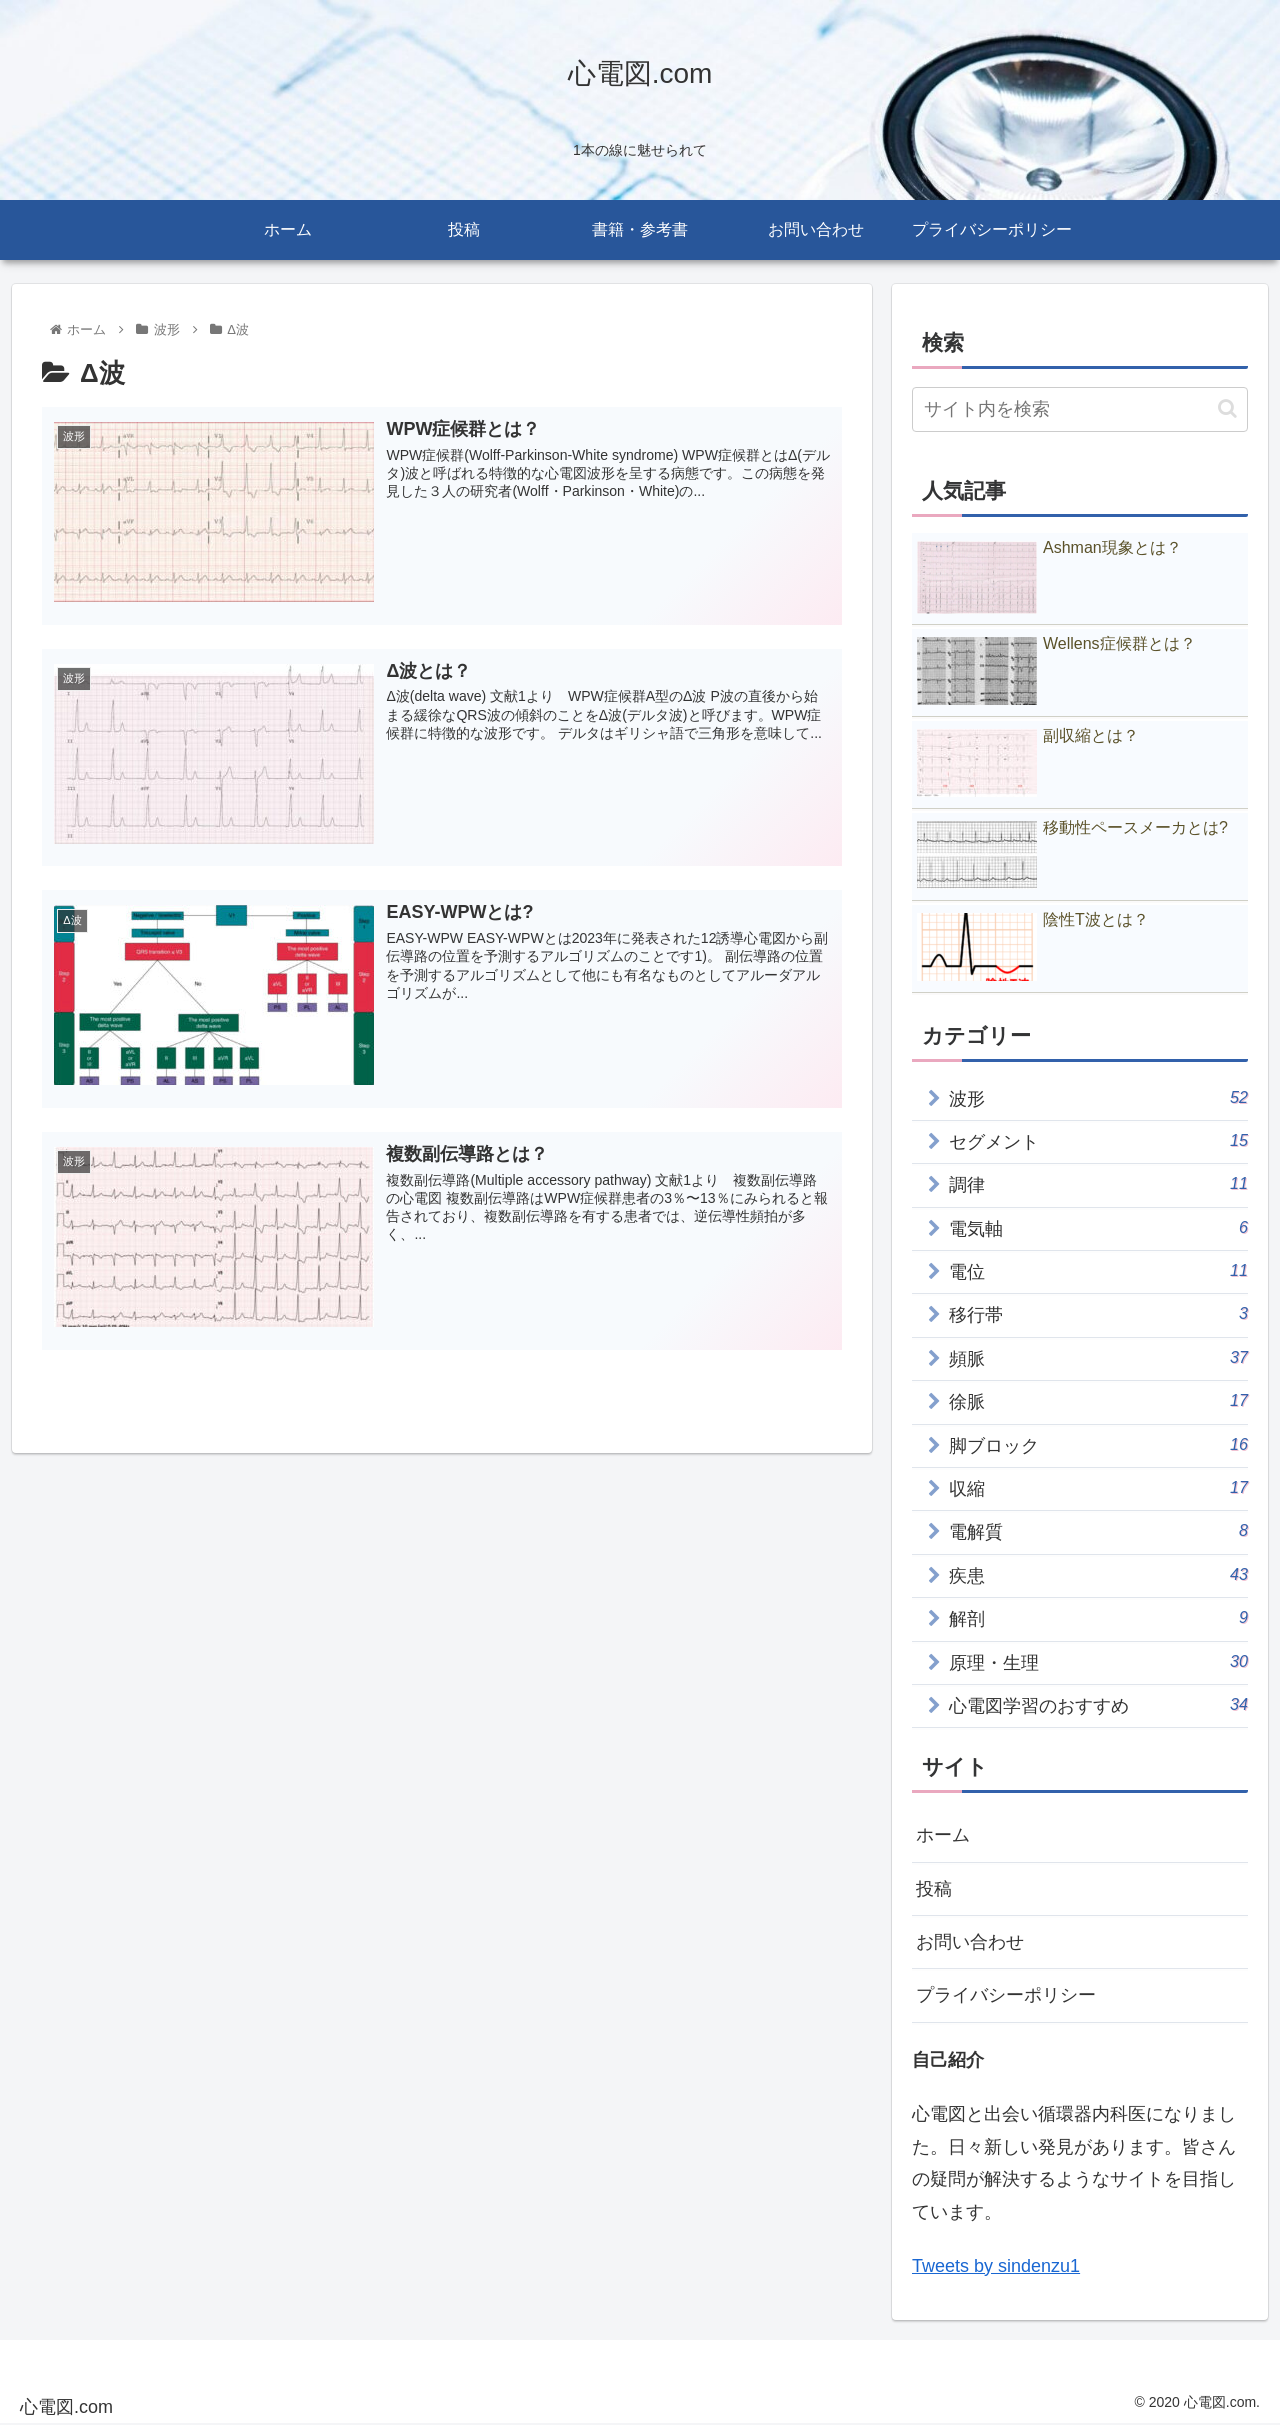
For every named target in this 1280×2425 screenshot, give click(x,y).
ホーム (943, 1835)
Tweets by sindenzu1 (996, 2266)
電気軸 (1098, 1227)
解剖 (1098, 1617)
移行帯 (1098, 1313)
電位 (1098, 1270)
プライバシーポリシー (1006, 1995)
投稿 (934, 1889)
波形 (1098, 1097)
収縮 (1098, 1487)
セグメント (1098, 1140)
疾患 (1098, 1574)
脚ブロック (1098, 1444)
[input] (1080, 409)
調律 (1098, 1183)
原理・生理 (1098, 1661)
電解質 (1098, 1530)
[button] (1227, 408)
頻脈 (1098, 1357)
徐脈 (1098, 1400)
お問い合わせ (970, 1942)
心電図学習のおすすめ (1098, 1704)
